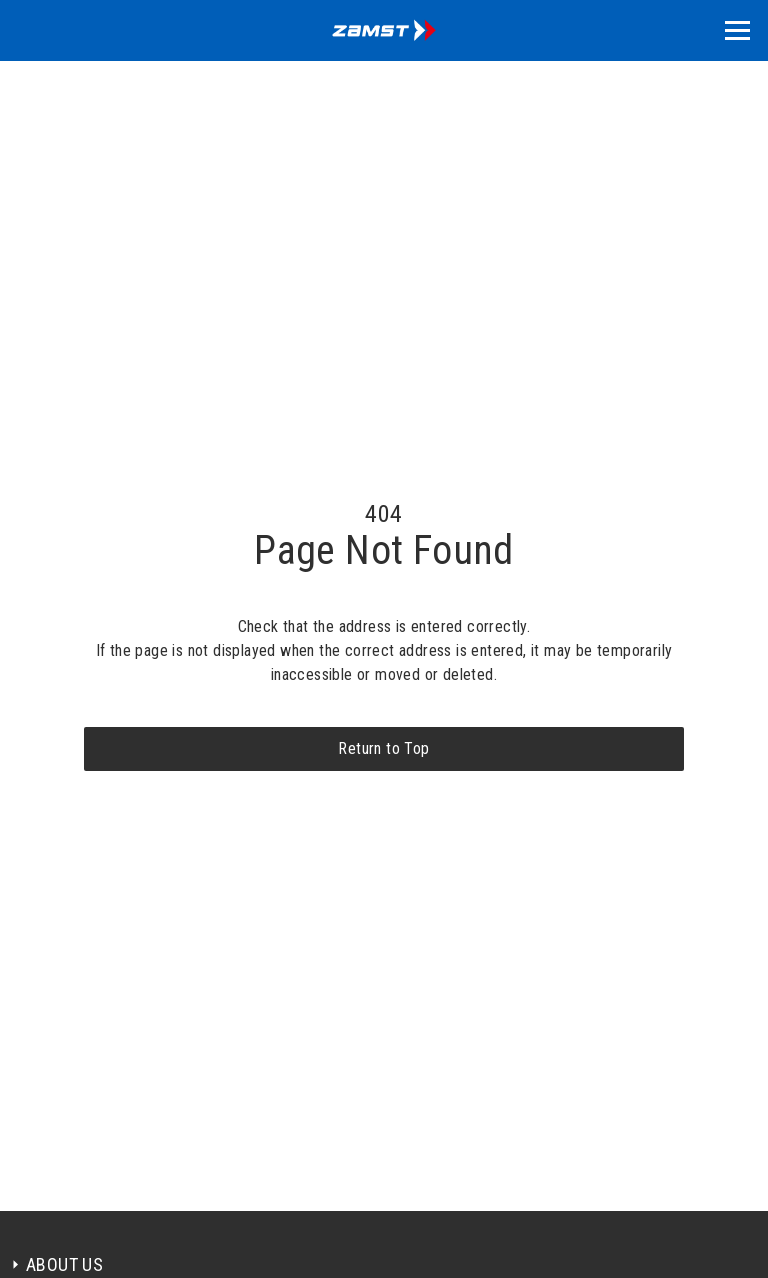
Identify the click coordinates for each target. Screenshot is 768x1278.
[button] (737, 30)
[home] (384, 30)
